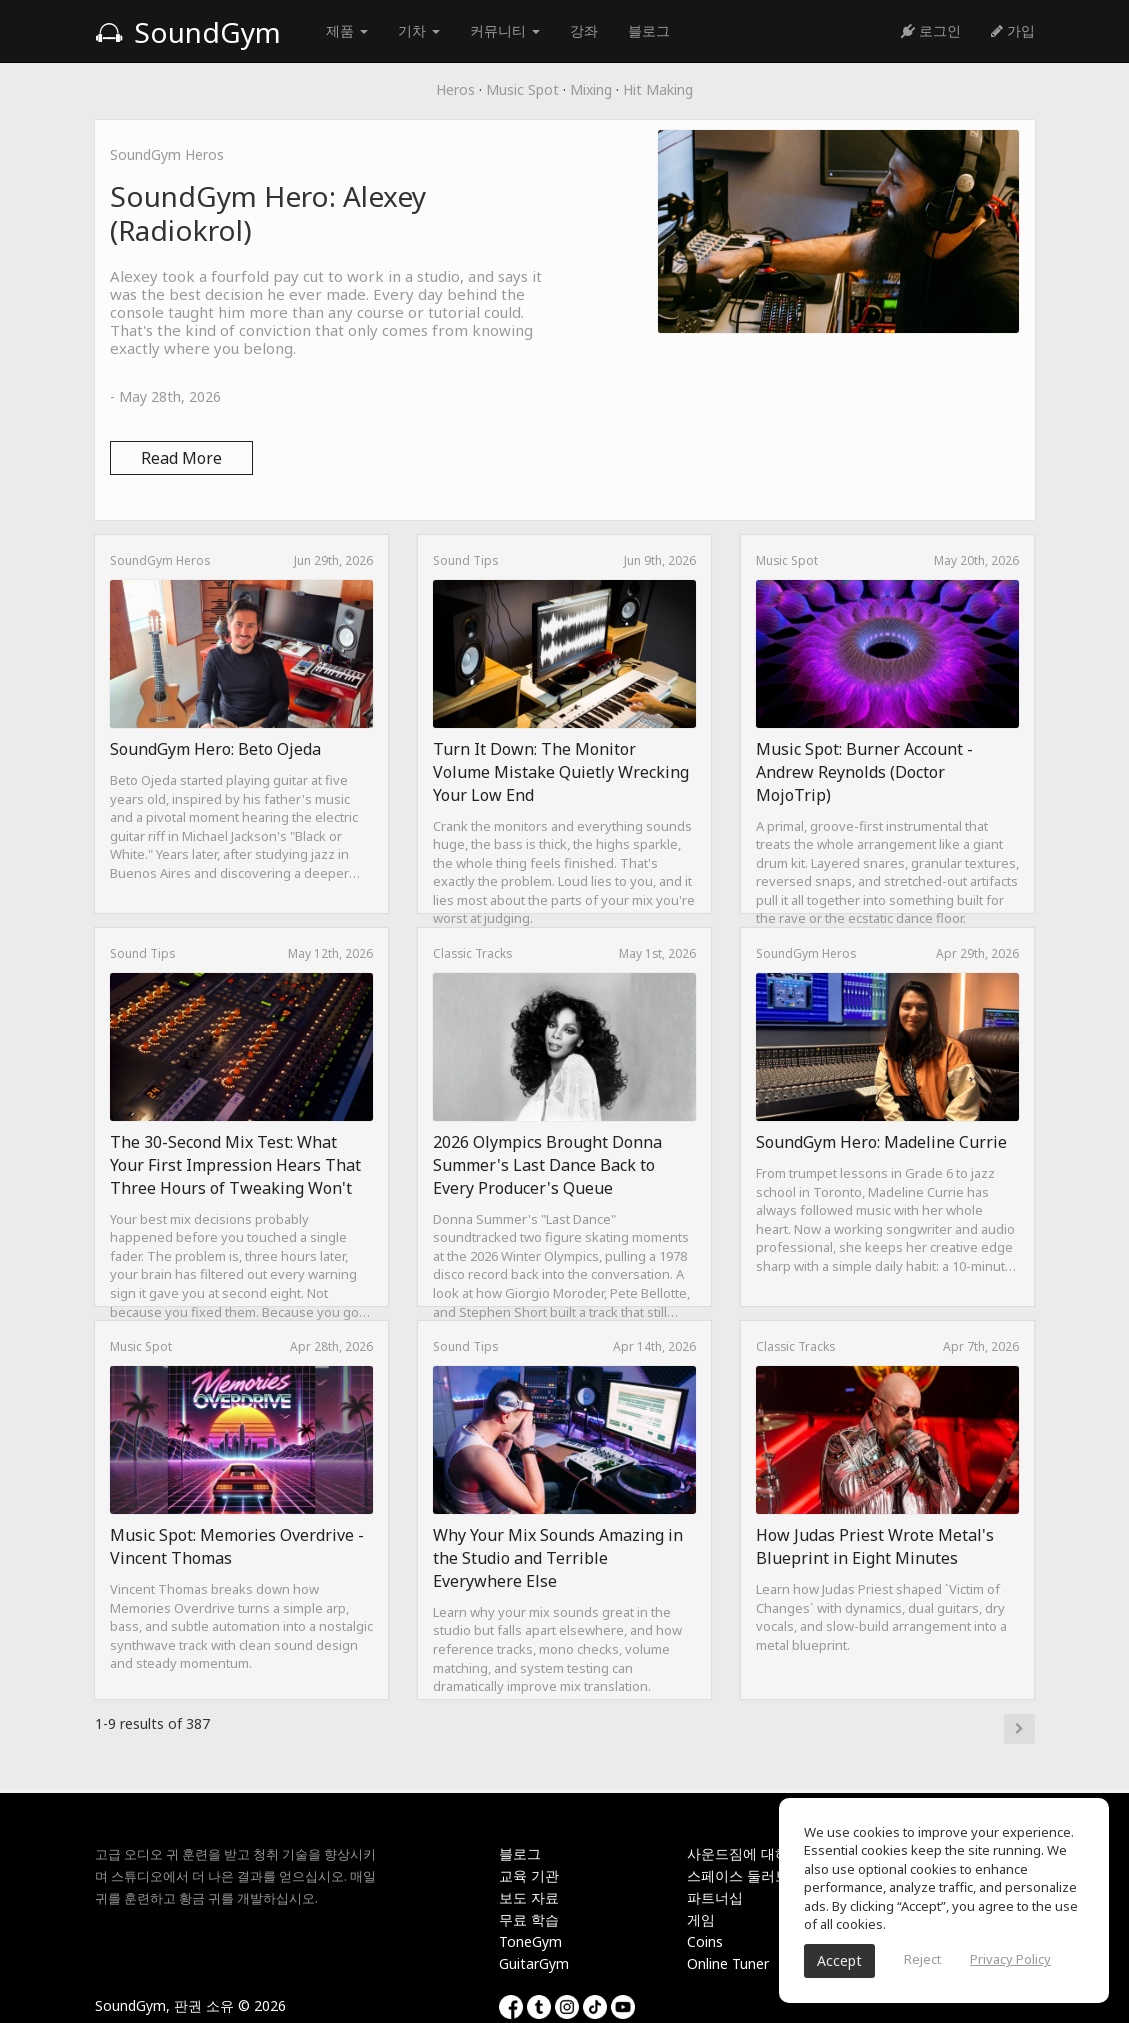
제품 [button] (347, 30)
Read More (181, 458)
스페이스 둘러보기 (745, 1875)
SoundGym (188, 32)
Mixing (591, 89)
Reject (922, 1959)
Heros (455, 89)
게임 (701, 1919)
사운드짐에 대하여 (745, 1853)
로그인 (931, 30)
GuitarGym (534, 1963)
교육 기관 (529, 1875)
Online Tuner (728, 1963)
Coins (705, 1941)
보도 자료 (529, 1897)
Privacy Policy (1010, 1959)
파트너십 (715, 1897)
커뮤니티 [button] (505, 30)
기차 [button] (419, 30)
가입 (1013, 30)
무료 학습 (529, 1919)
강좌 (584, 30)
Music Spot (522, 89)
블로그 (649, 30)
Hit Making (658, 89)
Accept (839, 1960)
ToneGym (530, 1941)
